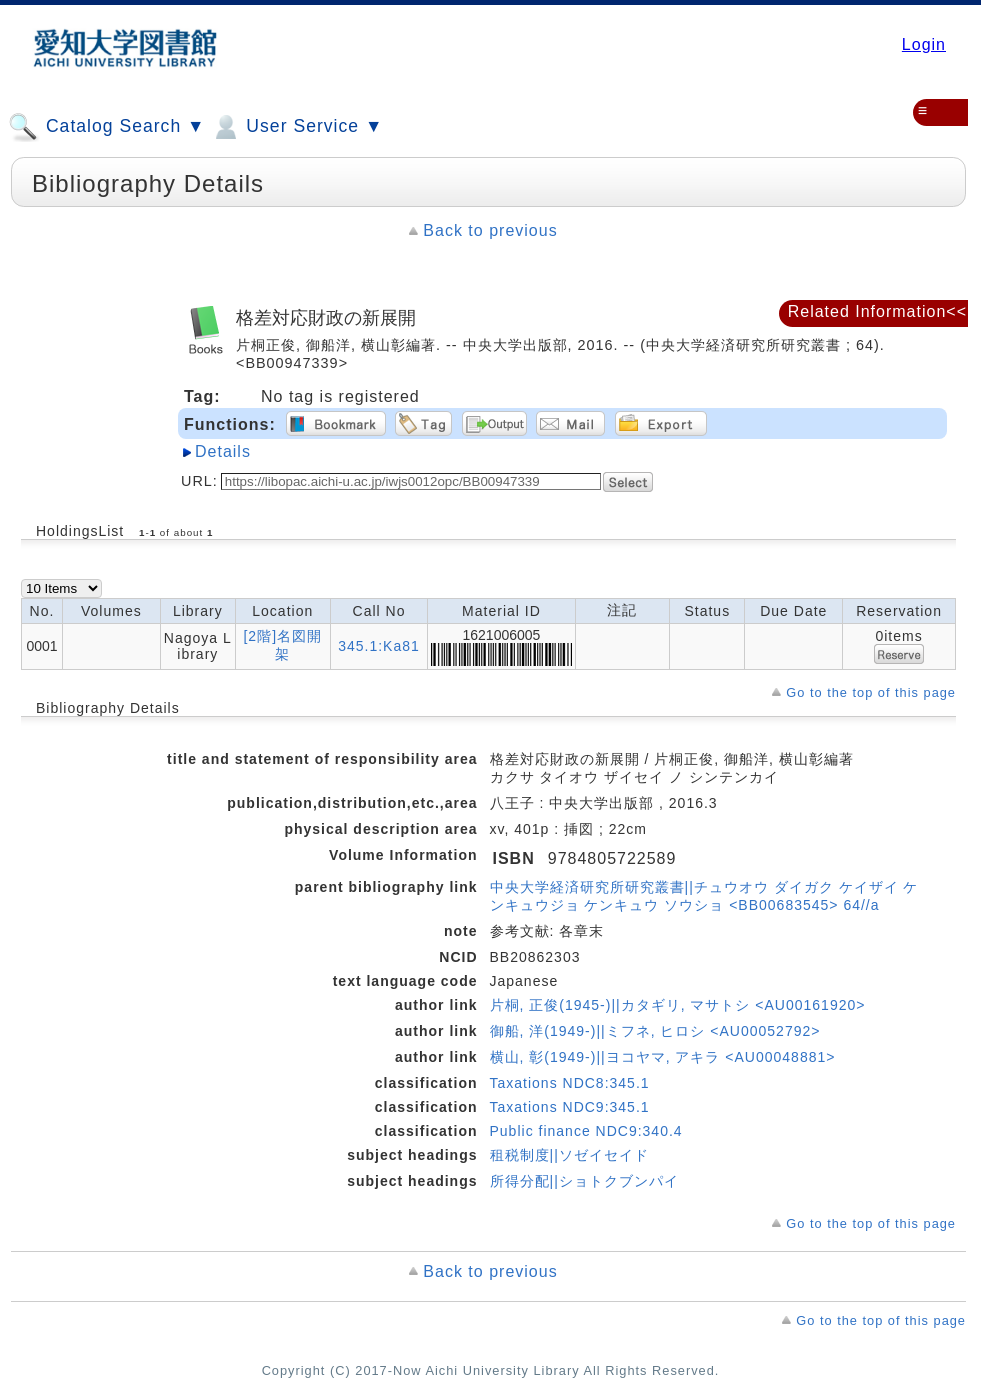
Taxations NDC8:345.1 (570, 1083)
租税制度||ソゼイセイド (569, 1155)
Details (223, 451)
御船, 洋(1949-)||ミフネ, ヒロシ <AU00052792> (655, 1031)
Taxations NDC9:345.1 (570, 1107)
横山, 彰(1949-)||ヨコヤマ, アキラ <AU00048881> (663, 1057)
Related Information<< (877, 311)
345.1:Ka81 (379, 646)
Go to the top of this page (871, 692)
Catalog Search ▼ (106, 127)
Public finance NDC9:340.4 (586, 1131)
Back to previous (490, 230)
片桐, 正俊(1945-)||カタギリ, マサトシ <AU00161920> (678, 1005)
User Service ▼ (296, 127)
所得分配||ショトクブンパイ (584, 1181)
